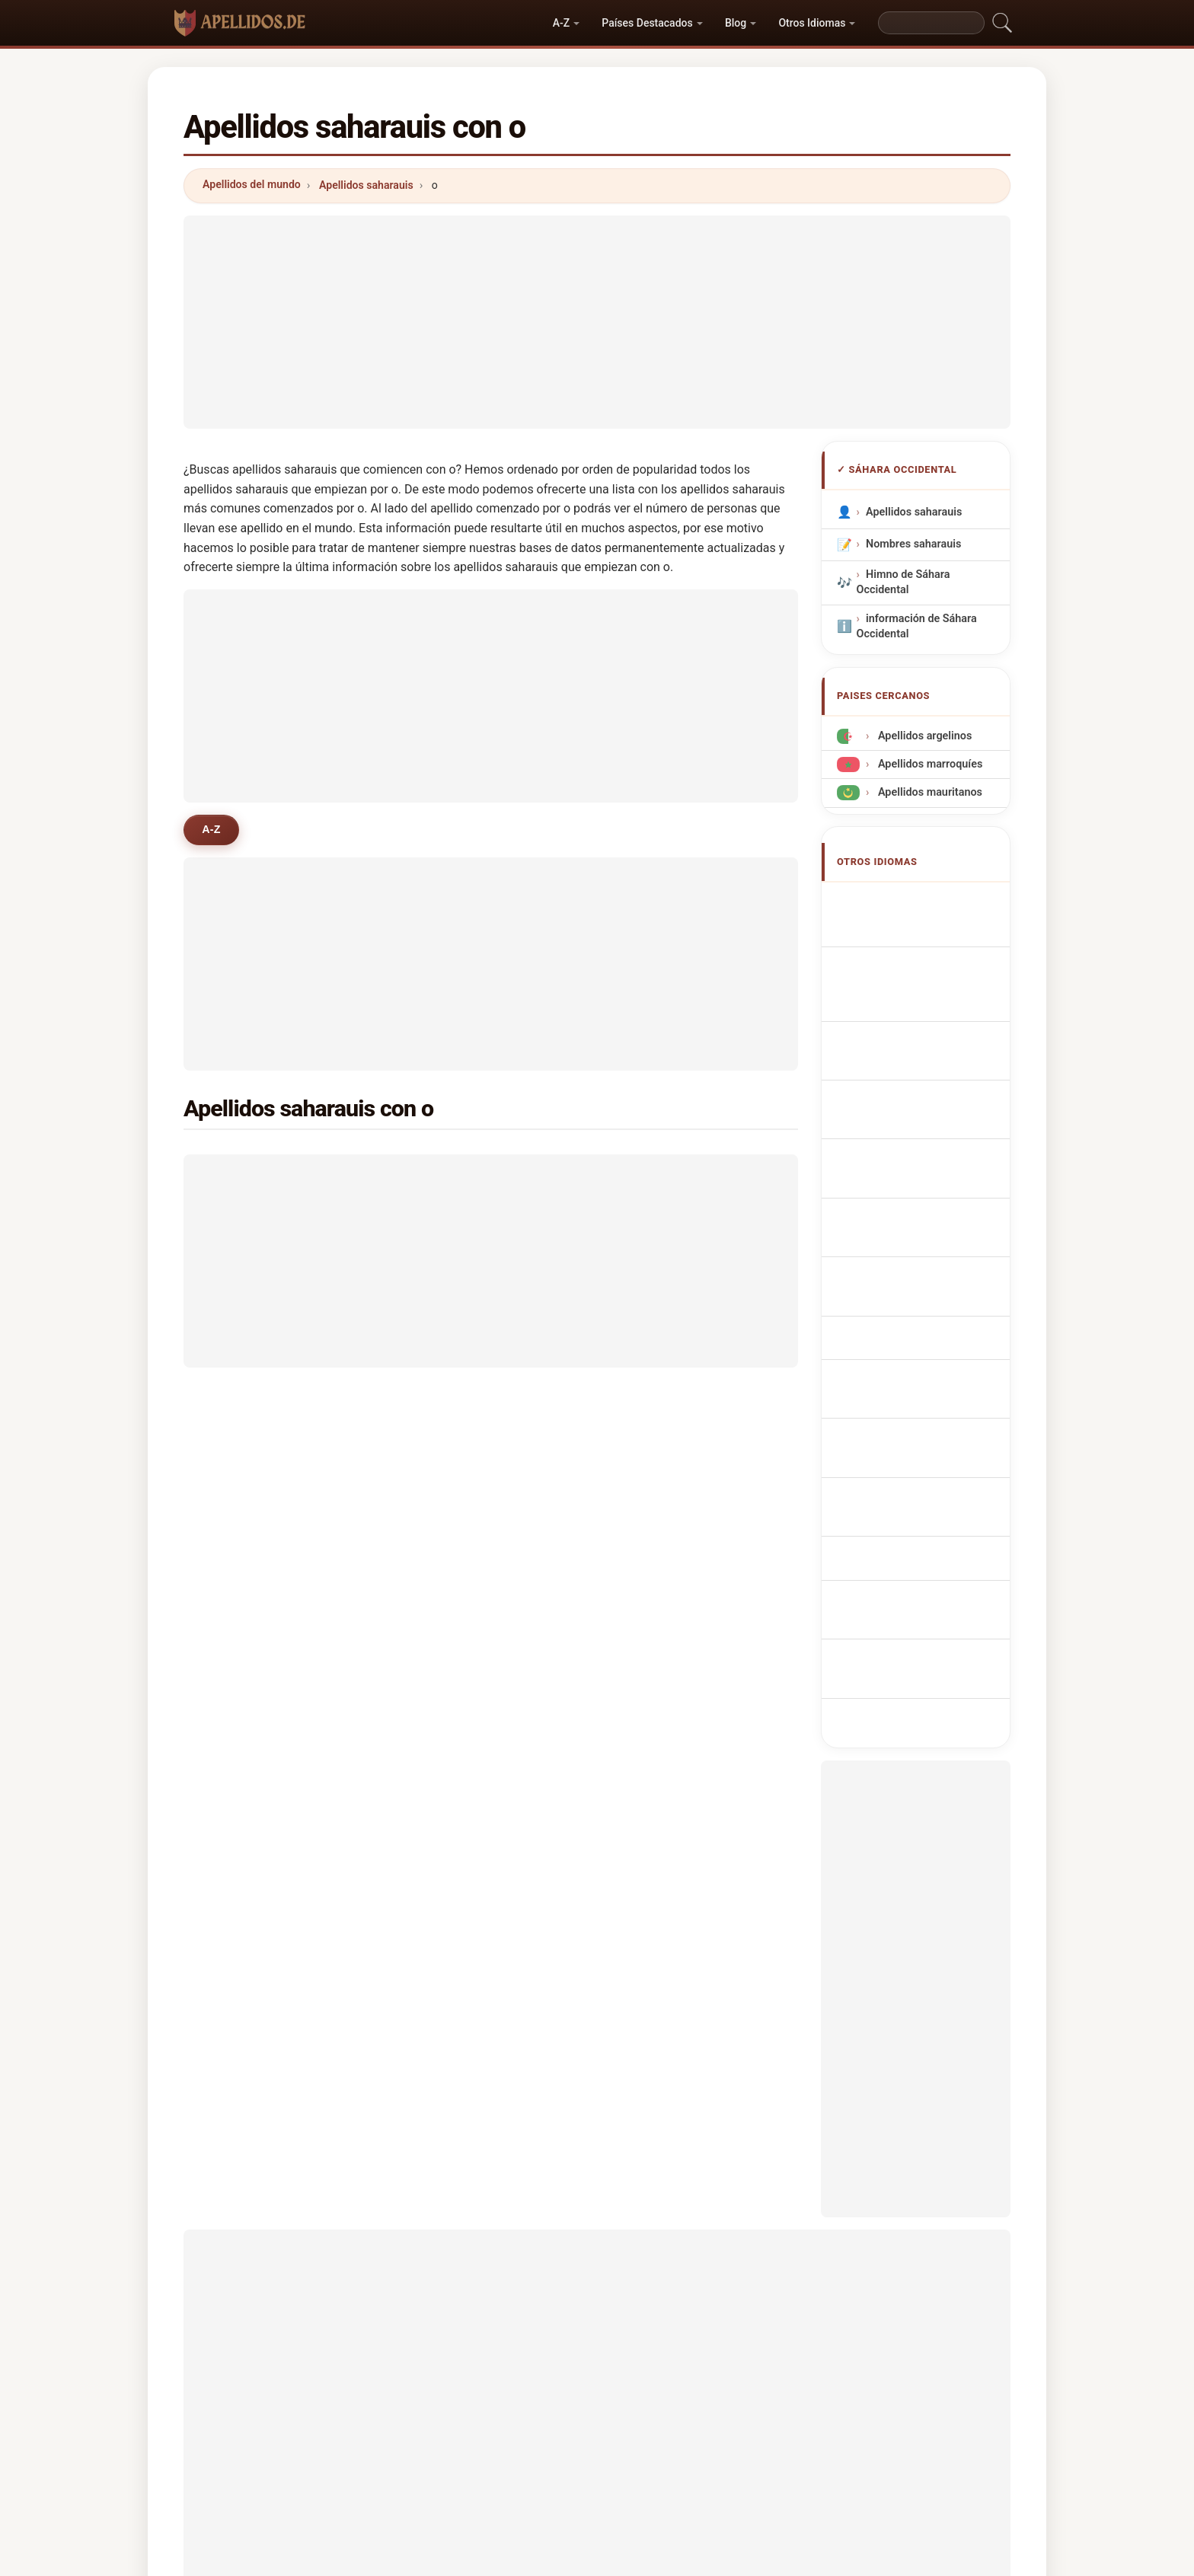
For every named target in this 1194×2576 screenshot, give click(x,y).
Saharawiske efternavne (934, 1195)
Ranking (580, 2434)
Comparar (654, 2434)
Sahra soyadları (913, 1352)
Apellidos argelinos (923, 735)
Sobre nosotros (493, 2434)
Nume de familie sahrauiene (911, 1289)
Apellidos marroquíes (928, 764)
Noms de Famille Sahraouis (911, 938)
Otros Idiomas (811, 23)
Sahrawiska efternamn (930, 1324)
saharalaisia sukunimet (931, 1224)
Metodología (396, 2434)
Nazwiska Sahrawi (919, 1111)
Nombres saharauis (913, 544)
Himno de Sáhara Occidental (903, 582)
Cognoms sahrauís (922, 1050)
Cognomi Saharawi (921, 1016)
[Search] (931, 22)
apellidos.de (596, 2373)
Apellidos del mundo (252, 184)
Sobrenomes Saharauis (931, 1083)
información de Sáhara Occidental (917, 625)
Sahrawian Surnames (927, 901)
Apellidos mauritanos (928, 792)
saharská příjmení (919, 1167)
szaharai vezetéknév (925, 1253)
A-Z (561, 23)
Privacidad (803, 2434)
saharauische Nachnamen (903, 981)
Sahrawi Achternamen (930, 1139)
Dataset (728, 2434)
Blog (735, 23)
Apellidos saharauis (366, 185)
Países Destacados (647, 23)
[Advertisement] (597, 322)
